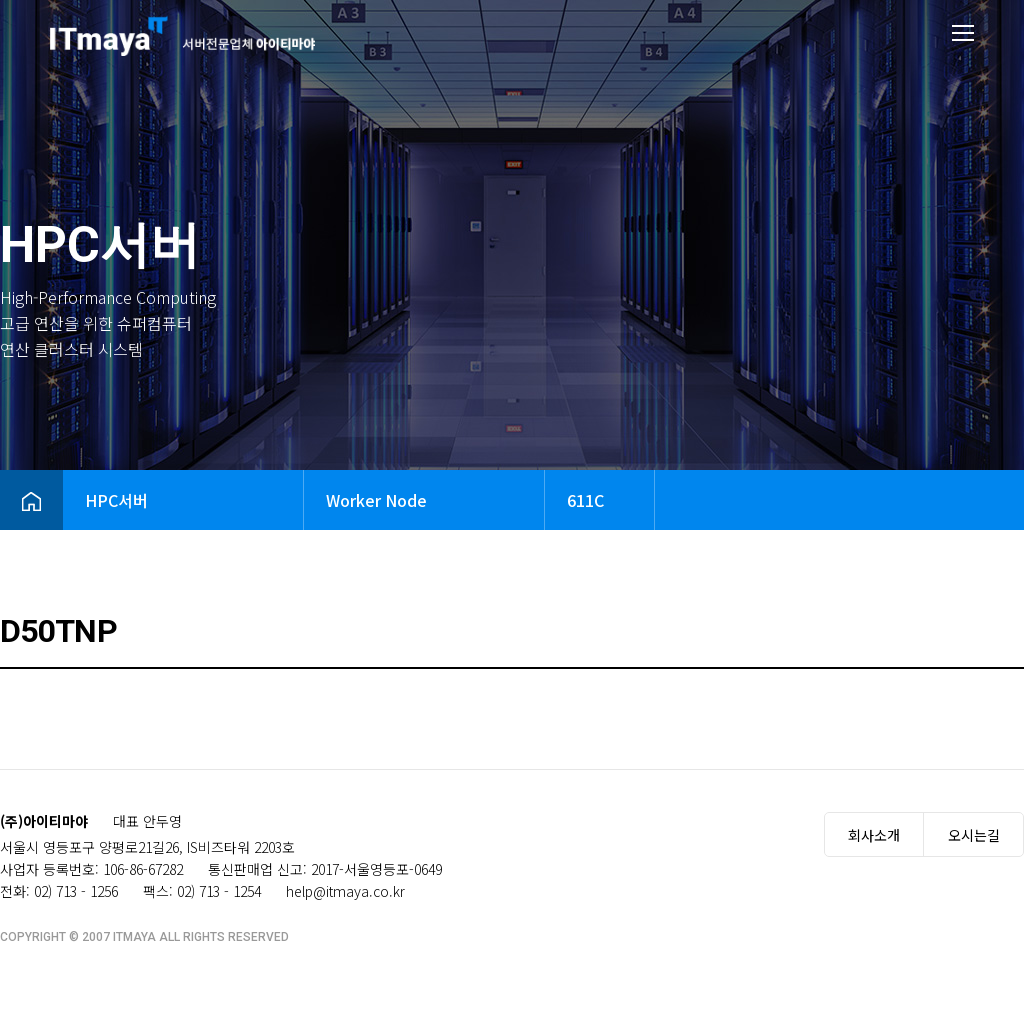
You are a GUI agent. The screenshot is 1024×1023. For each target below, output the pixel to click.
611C (585, 500)
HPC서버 (116, 500)
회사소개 (874, 835)
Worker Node (376, 500)
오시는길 (974, 835)
